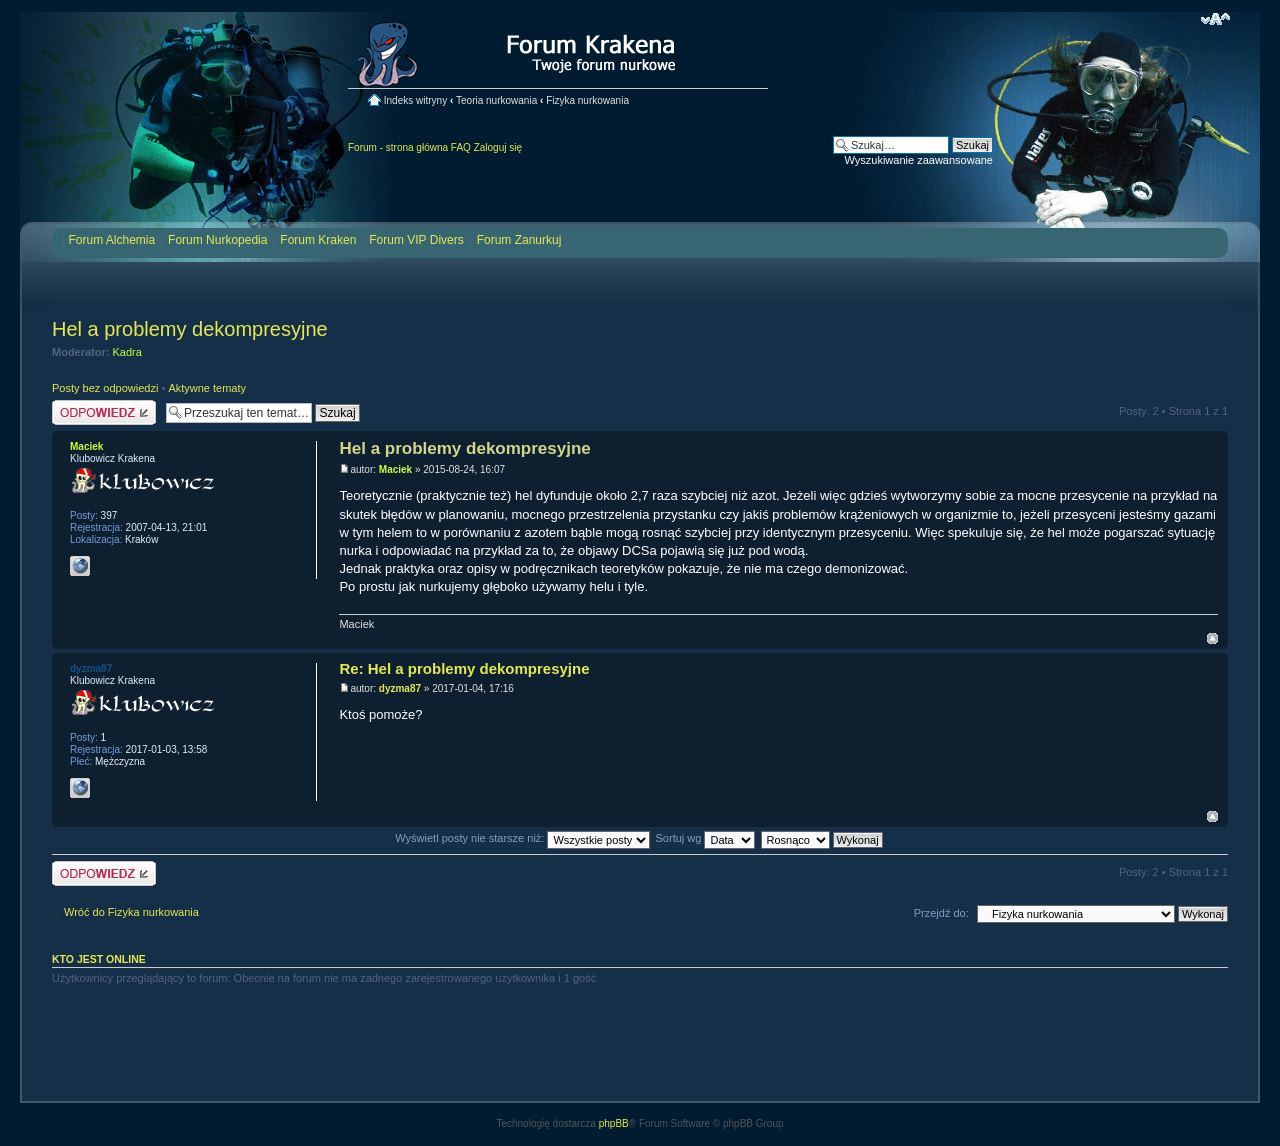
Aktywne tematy (207, 388)
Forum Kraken (318, 240)
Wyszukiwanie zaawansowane (919, 160)
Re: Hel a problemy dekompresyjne (464, 668)
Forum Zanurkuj (519, 240)
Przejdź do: (941, 913)
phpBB (614, 1123)
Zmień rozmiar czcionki (1215, 19)
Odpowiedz (104, 412)
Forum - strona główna (398, 147)
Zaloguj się (498, 147)
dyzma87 (400, 688)
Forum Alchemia (111, 240)
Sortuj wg (706, 838)
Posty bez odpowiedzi (105, 388)
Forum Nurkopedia (217, 240)
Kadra (127, 352)
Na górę (1212, 638)
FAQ (461, 147)
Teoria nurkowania (496, 100)
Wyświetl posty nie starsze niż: (522, 838)
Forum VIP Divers (416, 240)
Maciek (395, 469)
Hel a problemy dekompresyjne (190, 329)
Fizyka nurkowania (587, 100)
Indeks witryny (415, 100)
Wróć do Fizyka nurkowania (131, 912)
